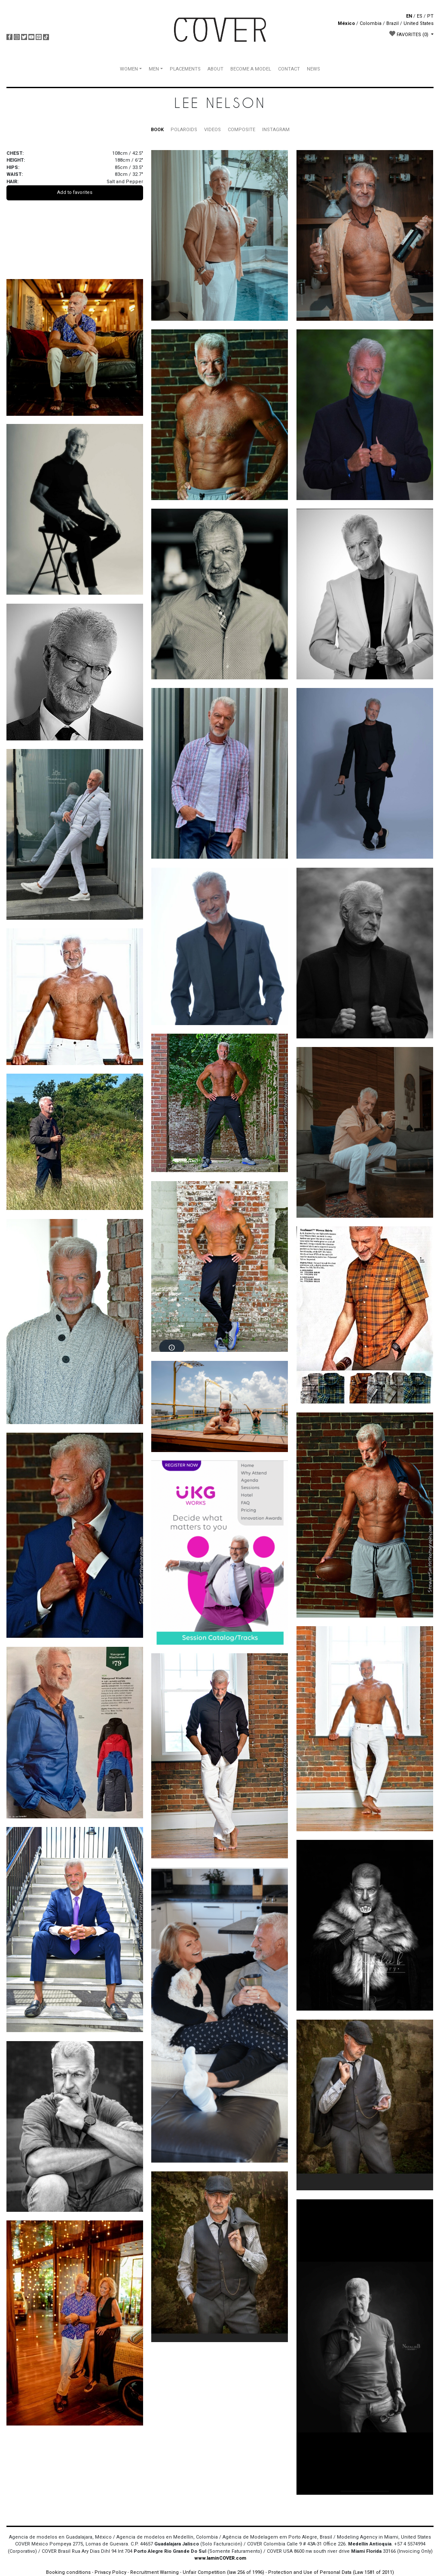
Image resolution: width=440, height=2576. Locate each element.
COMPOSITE (241, 129)
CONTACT (289, 69)
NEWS (313, 69)
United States (418, 23)
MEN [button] (154, 69)
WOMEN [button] (129, 69)
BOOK (157, 129)
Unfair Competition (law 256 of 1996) (223, 2572)
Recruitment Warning (154, 2572)
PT (430, 16)
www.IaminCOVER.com (220, 2558)
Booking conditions (68, 2572)
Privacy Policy (110, 2572)
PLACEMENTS (185, 69)
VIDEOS (212, 129)
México (346, 23)
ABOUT (215, 69)
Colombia (371, 23)
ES (419, 16)
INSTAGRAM (276, 129)
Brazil (392, 23)
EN (409, 16)
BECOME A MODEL (250, 69)
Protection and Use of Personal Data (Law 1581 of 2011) (331, 2572)
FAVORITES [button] (409, 34)
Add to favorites (74, 192)
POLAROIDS (184, 129)
